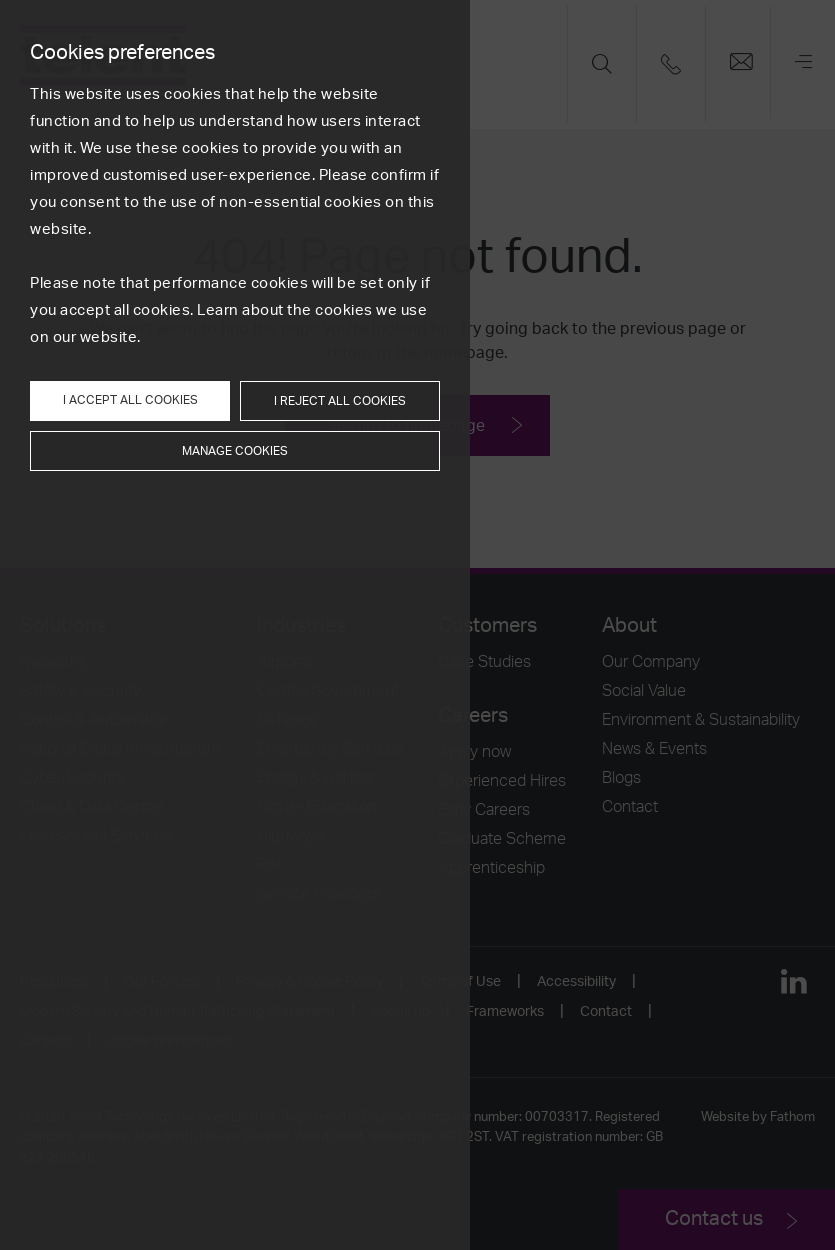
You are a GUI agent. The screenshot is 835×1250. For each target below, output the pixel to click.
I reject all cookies (340, 401)
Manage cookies (235, 451)
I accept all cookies (130, 400)
